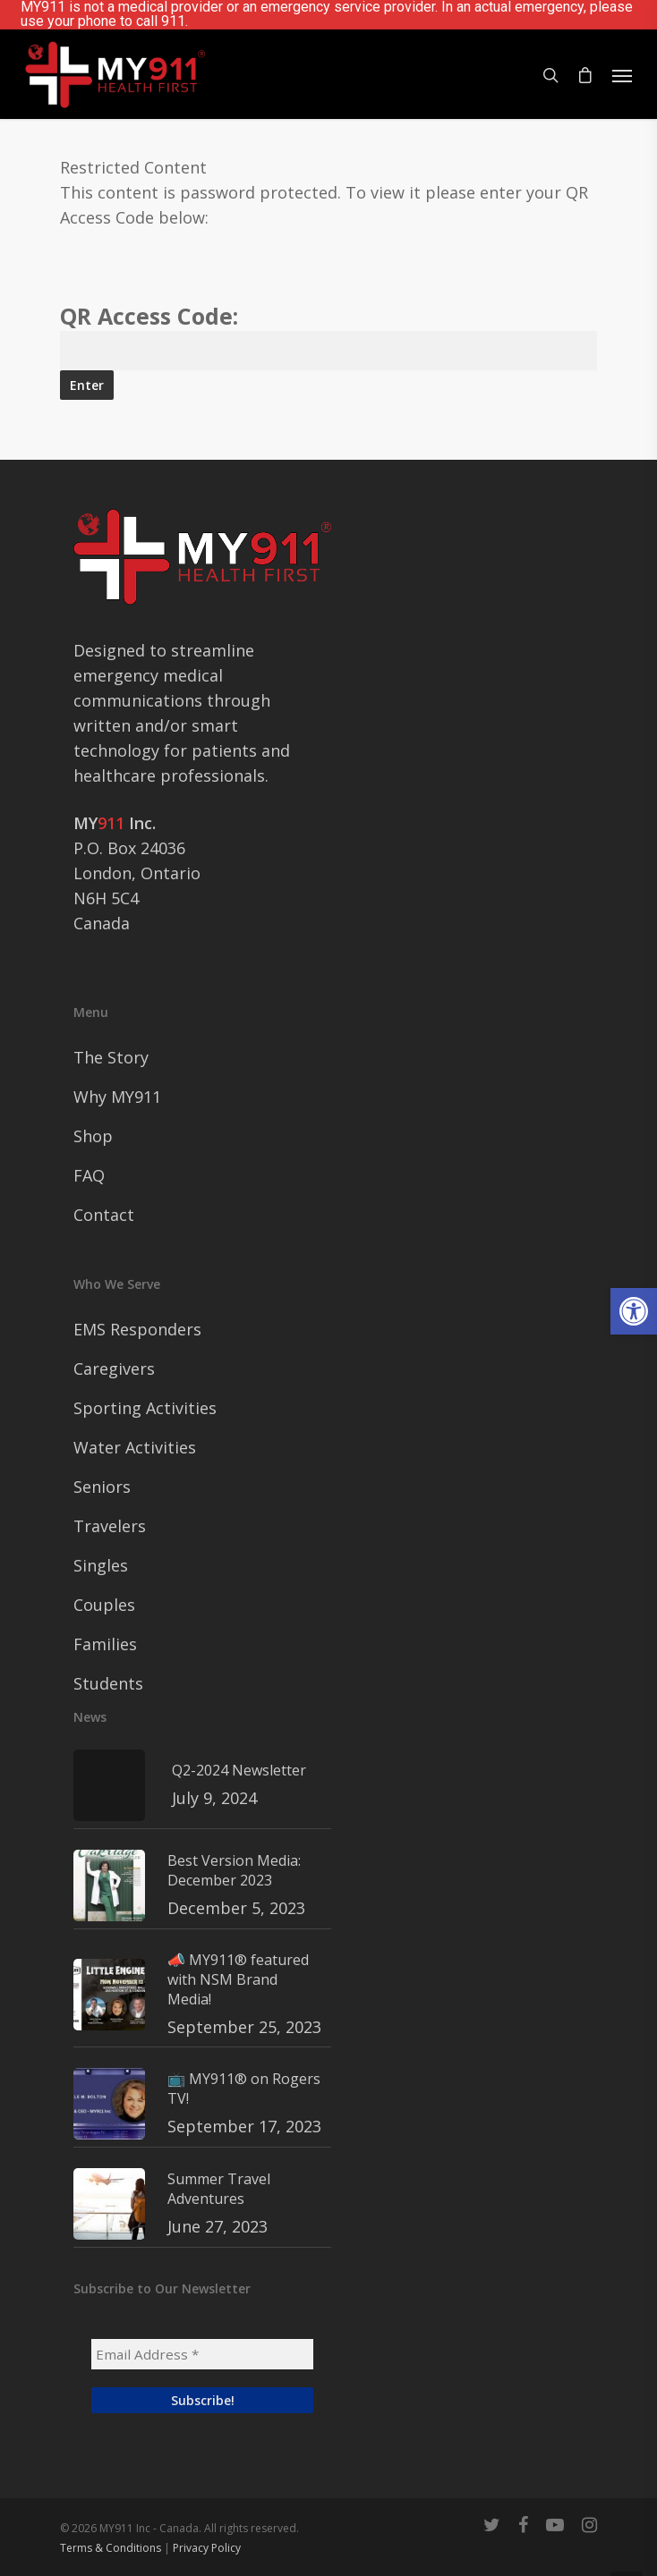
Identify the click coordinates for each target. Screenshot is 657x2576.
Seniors (102, 1486)
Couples (104, 1604)
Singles (100, 1565)
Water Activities (134, 1447)
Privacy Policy (207, 2547)
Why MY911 (117, 1096)
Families (105, 1644)
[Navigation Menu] (622, 75)
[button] (633, 1311)
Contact (103, 1214)
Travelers (109, 1526)
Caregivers (114, 1368)
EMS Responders (137, 1329)
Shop (93, 1136)
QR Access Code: (328, 331)
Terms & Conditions (110, 2547)
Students (108, 1683)
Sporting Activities (145, 1408)
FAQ (89, 1175)
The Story (111, 1057)
